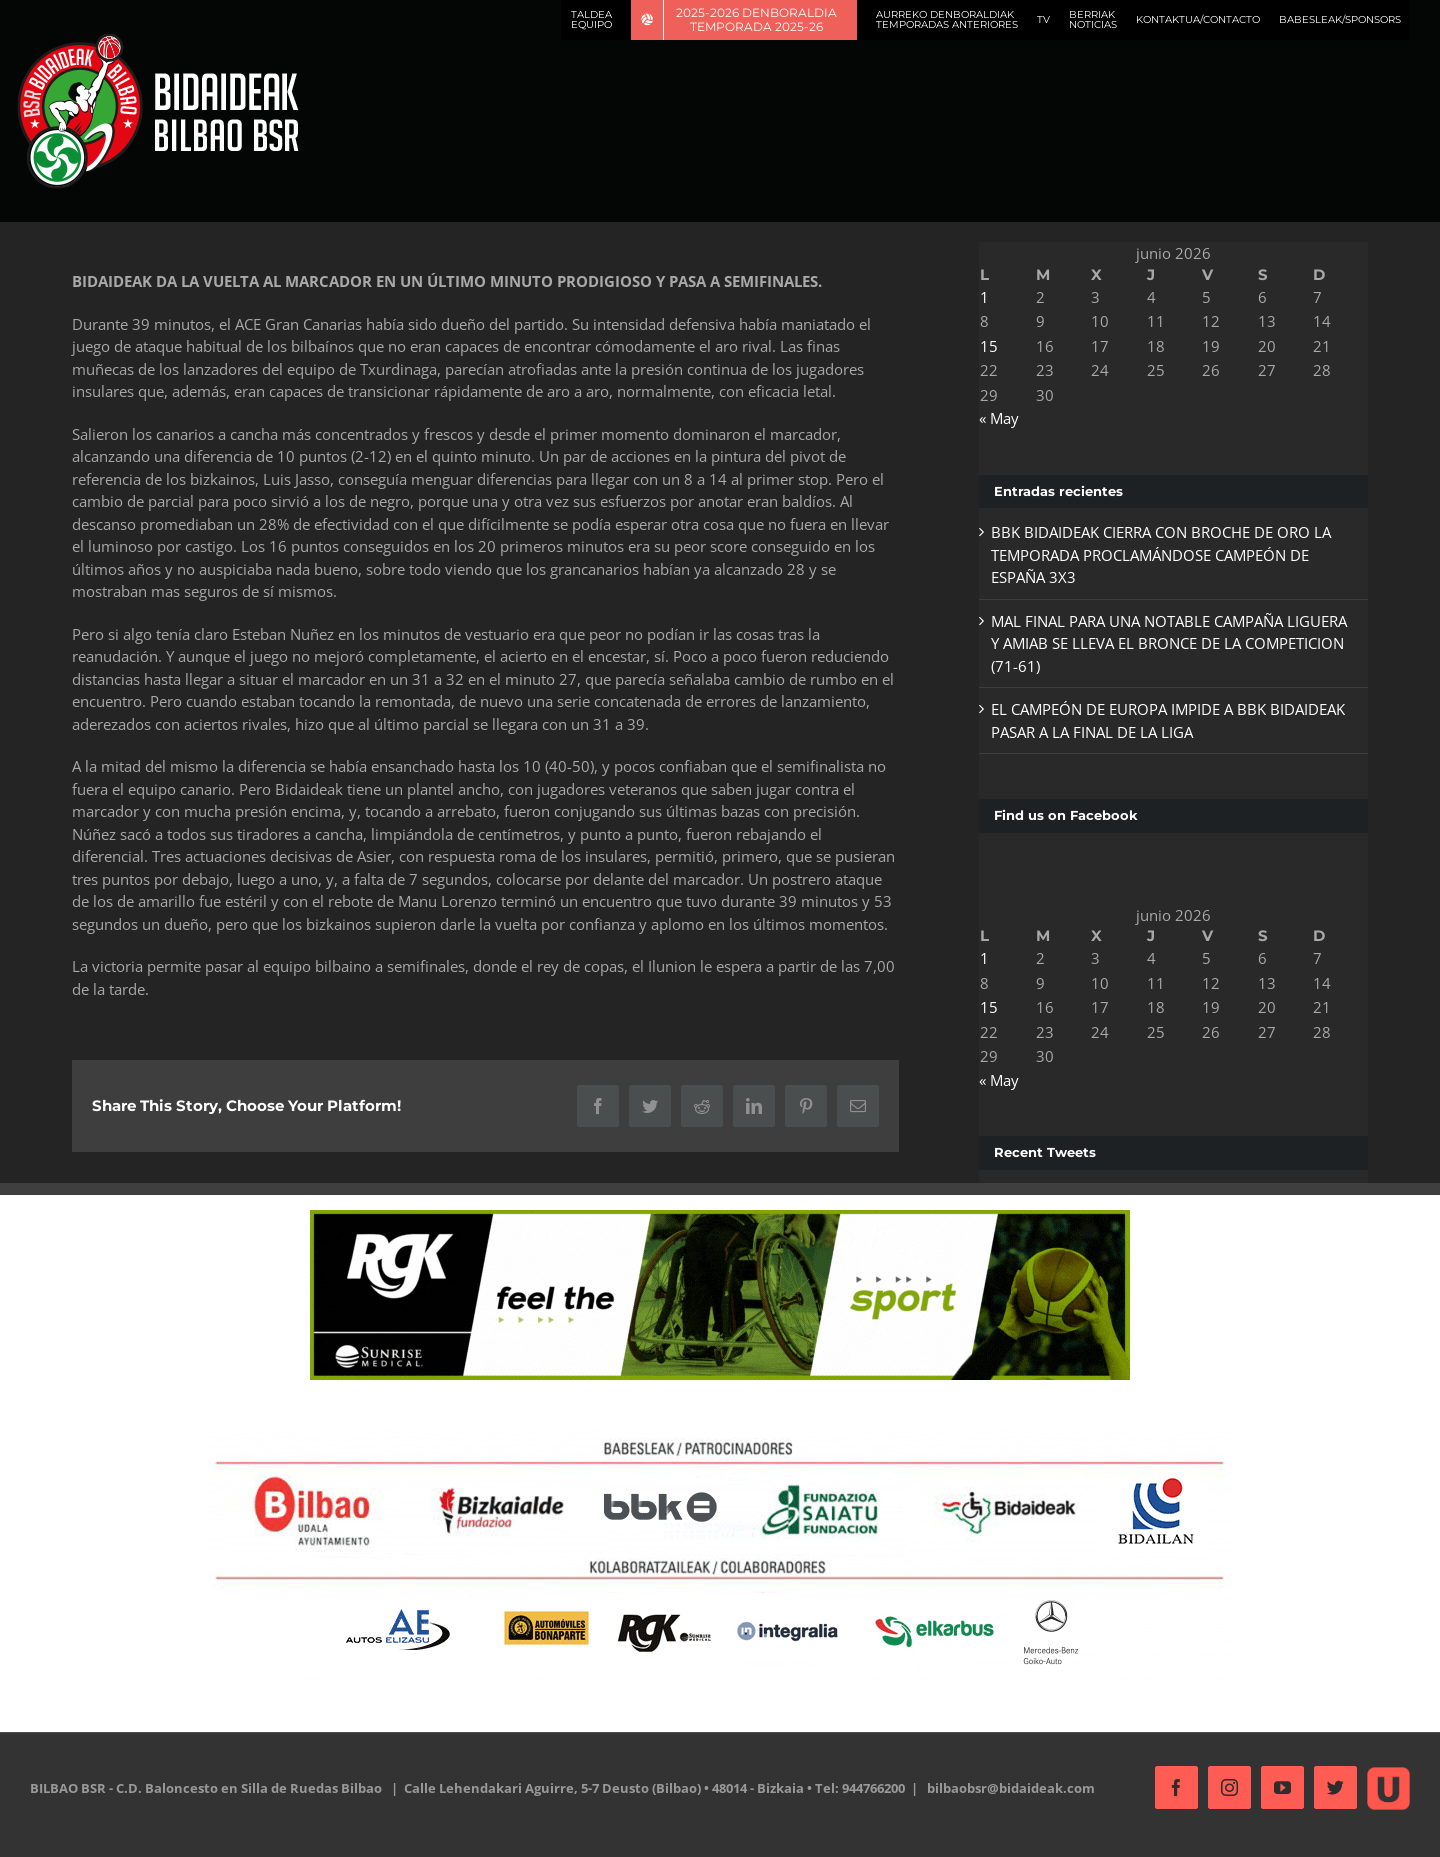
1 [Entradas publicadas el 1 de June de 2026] (978, 297)
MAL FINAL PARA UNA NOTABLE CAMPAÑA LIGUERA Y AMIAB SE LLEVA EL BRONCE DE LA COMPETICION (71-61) (1163, 643)
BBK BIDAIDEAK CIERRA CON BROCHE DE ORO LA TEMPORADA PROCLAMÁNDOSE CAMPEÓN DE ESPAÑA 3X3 (1155, 554)
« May (993, 418)
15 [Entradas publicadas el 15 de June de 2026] (983, 346)
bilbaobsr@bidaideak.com (1011, 1788)
